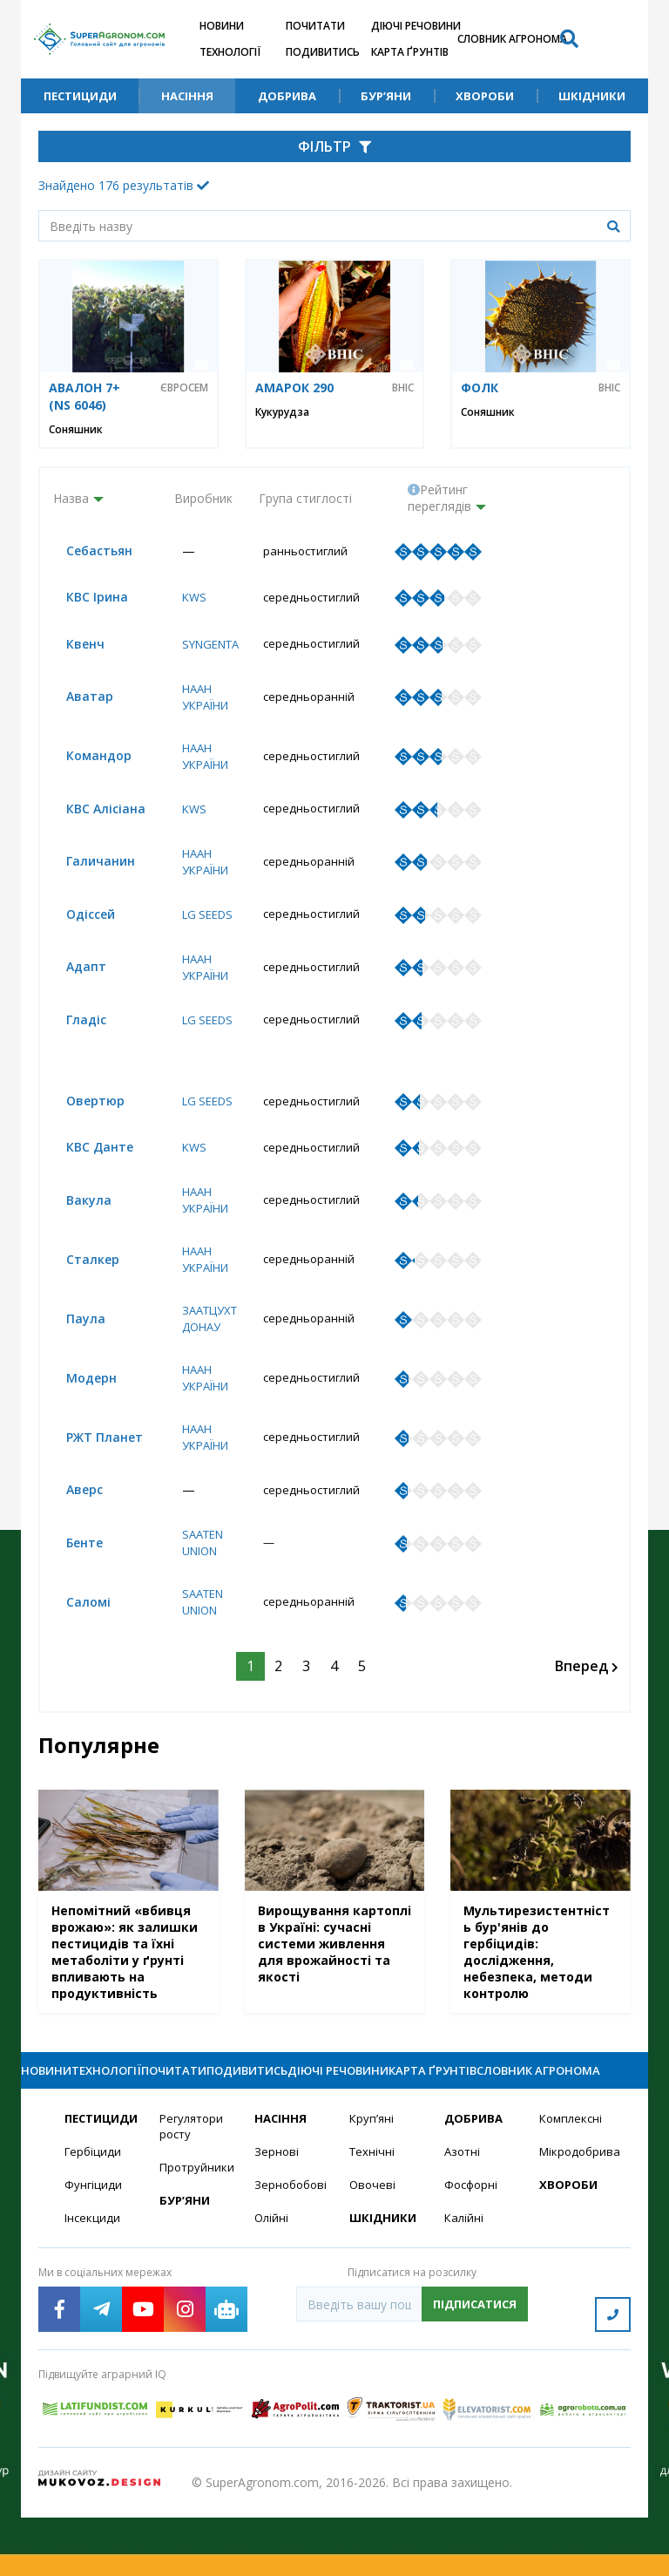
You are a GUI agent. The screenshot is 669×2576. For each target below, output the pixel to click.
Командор (85, 759)
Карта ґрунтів (410, 51)
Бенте (71, 1577)
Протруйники (196, 2234)
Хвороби (485, 96)
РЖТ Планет (91, 1470)
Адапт (73, 974)
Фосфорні (473, 2252)
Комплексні (572, 2184)
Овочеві (373, 2252)
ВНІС (403, 388)
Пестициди (80, 96)
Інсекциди (93, 2286)
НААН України (200, 700)
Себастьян (86, 551)
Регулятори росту (193, 2192)
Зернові (277, 2218)
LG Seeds (202, 921)
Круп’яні (372, 2184)
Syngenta (206, 646)
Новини (221, 25)
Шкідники (591, 96)
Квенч (72, 646)
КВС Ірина (84, 598)
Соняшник (76, 429)
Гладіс (73, 1028)
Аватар (76, 699)
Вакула (75, 1229)
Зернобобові (291, 2252)
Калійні (464, 2286)
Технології (229, 51)
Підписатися (475, 2373)
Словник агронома (512, 38)
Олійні (272, 2286)
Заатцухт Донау (205, 1349)
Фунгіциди (93, 2252)
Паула (72, 1350)
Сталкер (79, 1289)
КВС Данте (86, 1175)
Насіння (187, 96)
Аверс (71, 1523)
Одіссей (77, 921)
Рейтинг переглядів (439, 497)
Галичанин (87, 867)
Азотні (463, 2218)
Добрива (287, 96)
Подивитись (323, 51)
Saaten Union (197, 1577)
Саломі (75, 1637)
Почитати (315, 25)
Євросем (184, 388)
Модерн (78, 1410)
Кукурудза (282, 411)
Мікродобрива (576, 2218)
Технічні (372, 2218)
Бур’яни (386, 96)
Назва (71, 498)
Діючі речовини (416, 25)
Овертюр (82, 1128)
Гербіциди (94, 2218)
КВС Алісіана (92, 813)
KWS (187, 598)
